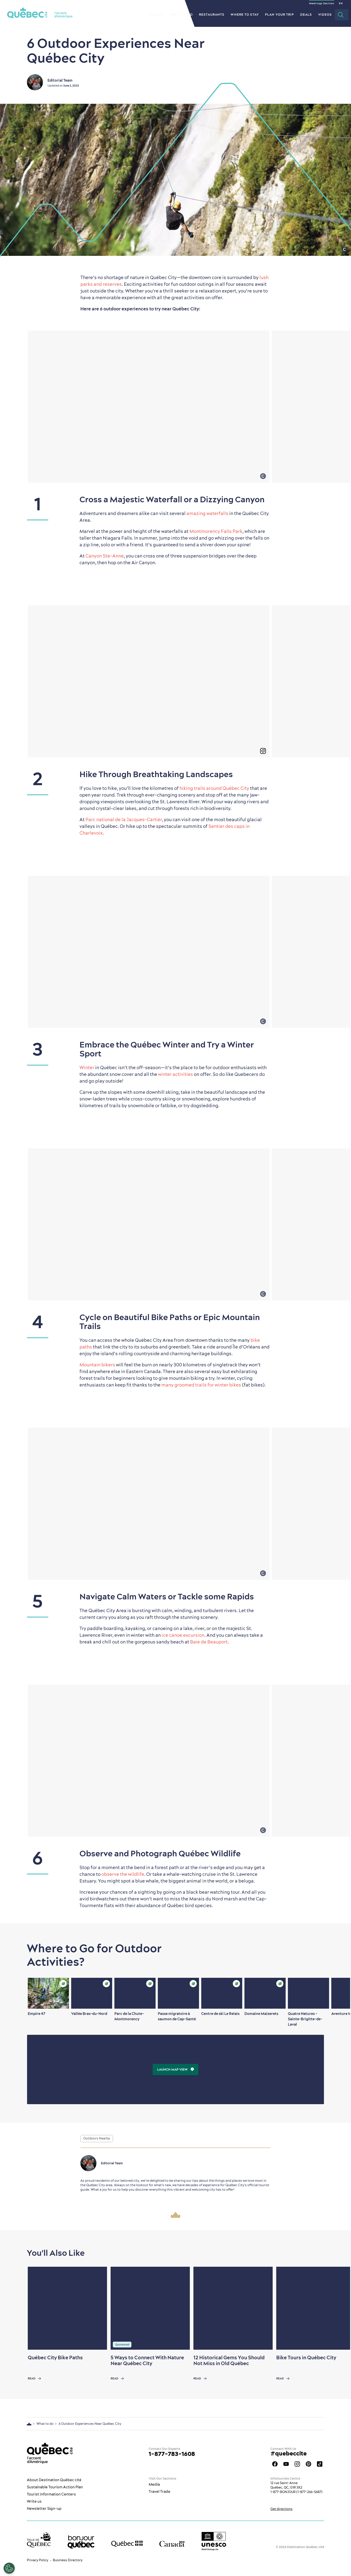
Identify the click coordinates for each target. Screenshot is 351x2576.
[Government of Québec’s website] (127, 2544)
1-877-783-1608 (172, 2453)
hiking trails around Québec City (214, 788)
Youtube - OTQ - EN (286, 2463)
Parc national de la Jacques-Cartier (124, 819)
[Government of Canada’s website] (172, 2544)
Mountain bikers (97, 1365)
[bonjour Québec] (81, 2542)
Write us (34, 2501)
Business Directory (68, 2560)
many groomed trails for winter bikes (201, 1385)
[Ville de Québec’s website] (39, 2539)
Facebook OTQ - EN (274, 2463)
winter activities (175, 1074)
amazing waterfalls (207, 513)
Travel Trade (159, 2491)
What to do (181, 15)
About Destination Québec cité (54, 2480)
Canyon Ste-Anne (105, 556)
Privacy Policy (37, 2560)
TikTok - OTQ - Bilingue (319, 2463)
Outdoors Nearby (96, 2138)
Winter (87, 1067)
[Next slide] (338, 1993)
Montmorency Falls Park (215, 531)
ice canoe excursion (183, 1635)
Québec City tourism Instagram (297, 2463)
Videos (325, 15)
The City (156, 15)
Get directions (281, 2509)
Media (154, 2484)
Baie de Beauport (209, 1642)
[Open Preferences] (9, 2568)
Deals (306, 15)
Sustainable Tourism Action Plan (55, 2487)
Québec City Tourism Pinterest (308, 2463)
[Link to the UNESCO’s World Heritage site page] (213, 2541)
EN (341, 3)
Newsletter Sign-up (44, 2508)
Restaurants (211, 15)
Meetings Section (321, 3)
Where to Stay (245, 15)
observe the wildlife (122, 1874)
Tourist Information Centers (51, 2494)
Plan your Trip (279, 15)
